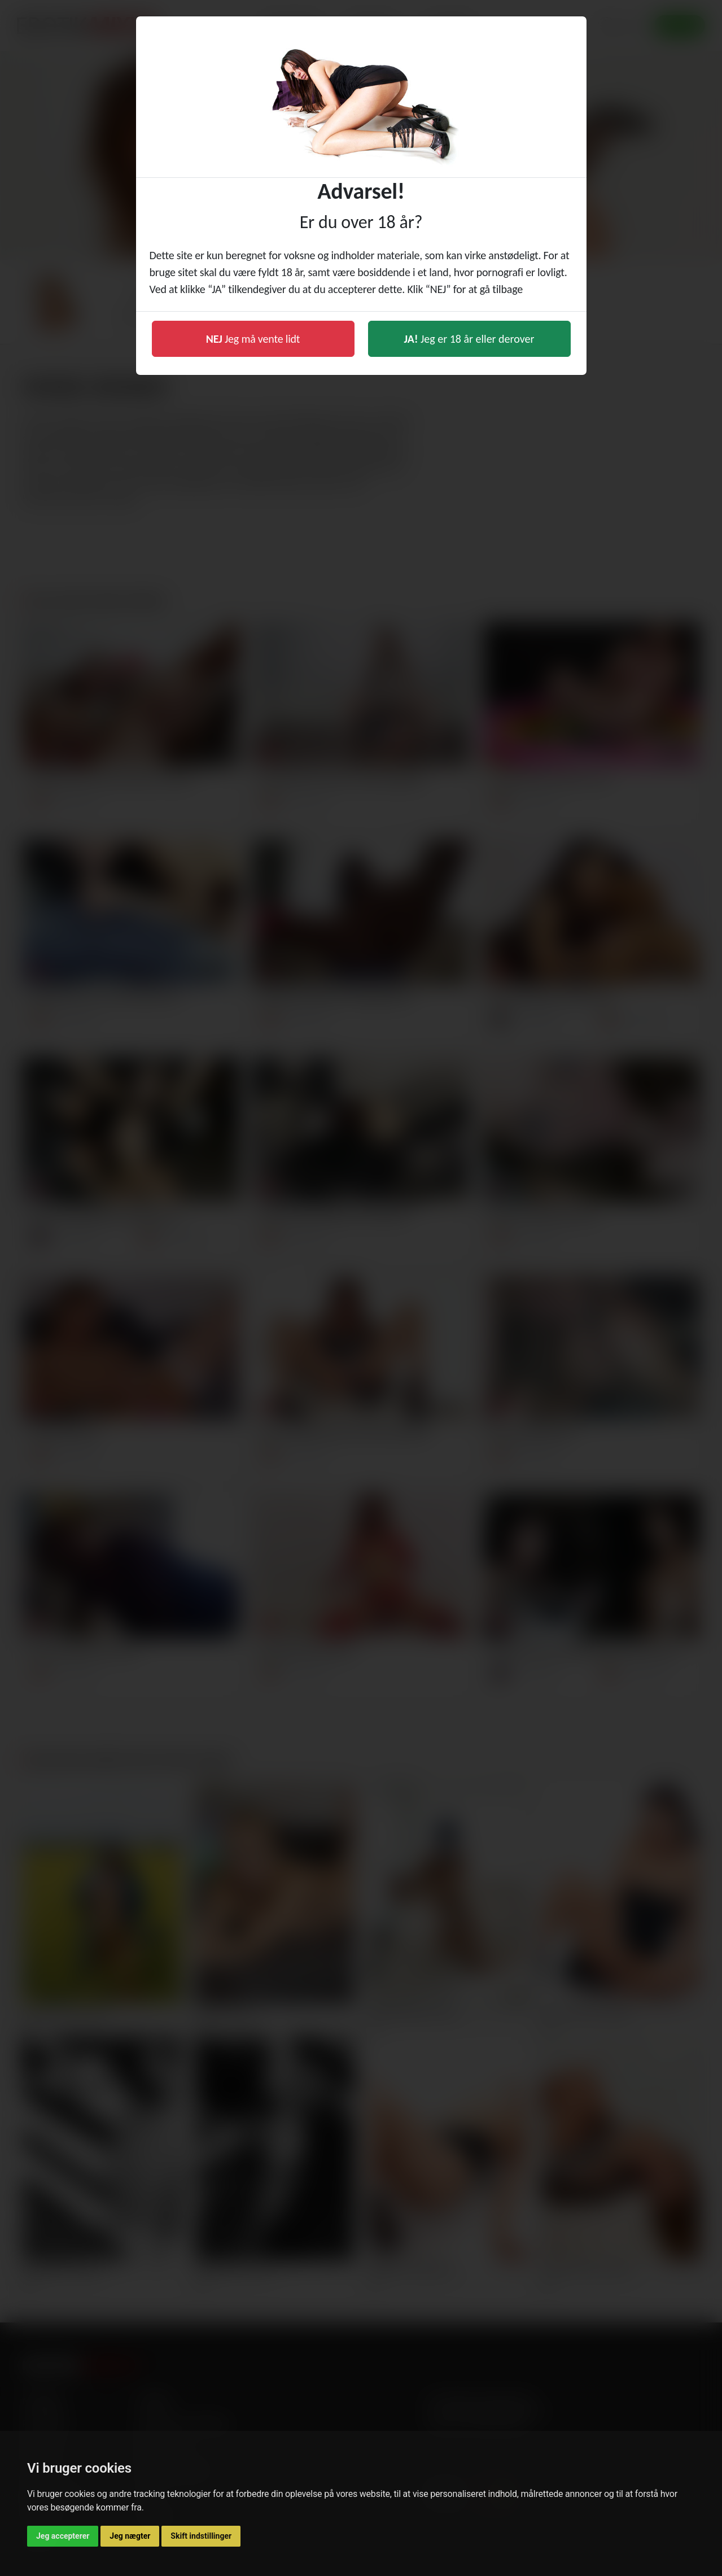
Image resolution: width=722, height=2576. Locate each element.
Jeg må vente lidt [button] (253, 339)
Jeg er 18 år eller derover (469, 339)
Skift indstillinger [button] (200, 2535)
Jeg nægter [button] (130, 2535)
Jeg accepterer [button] (62, 2535)
